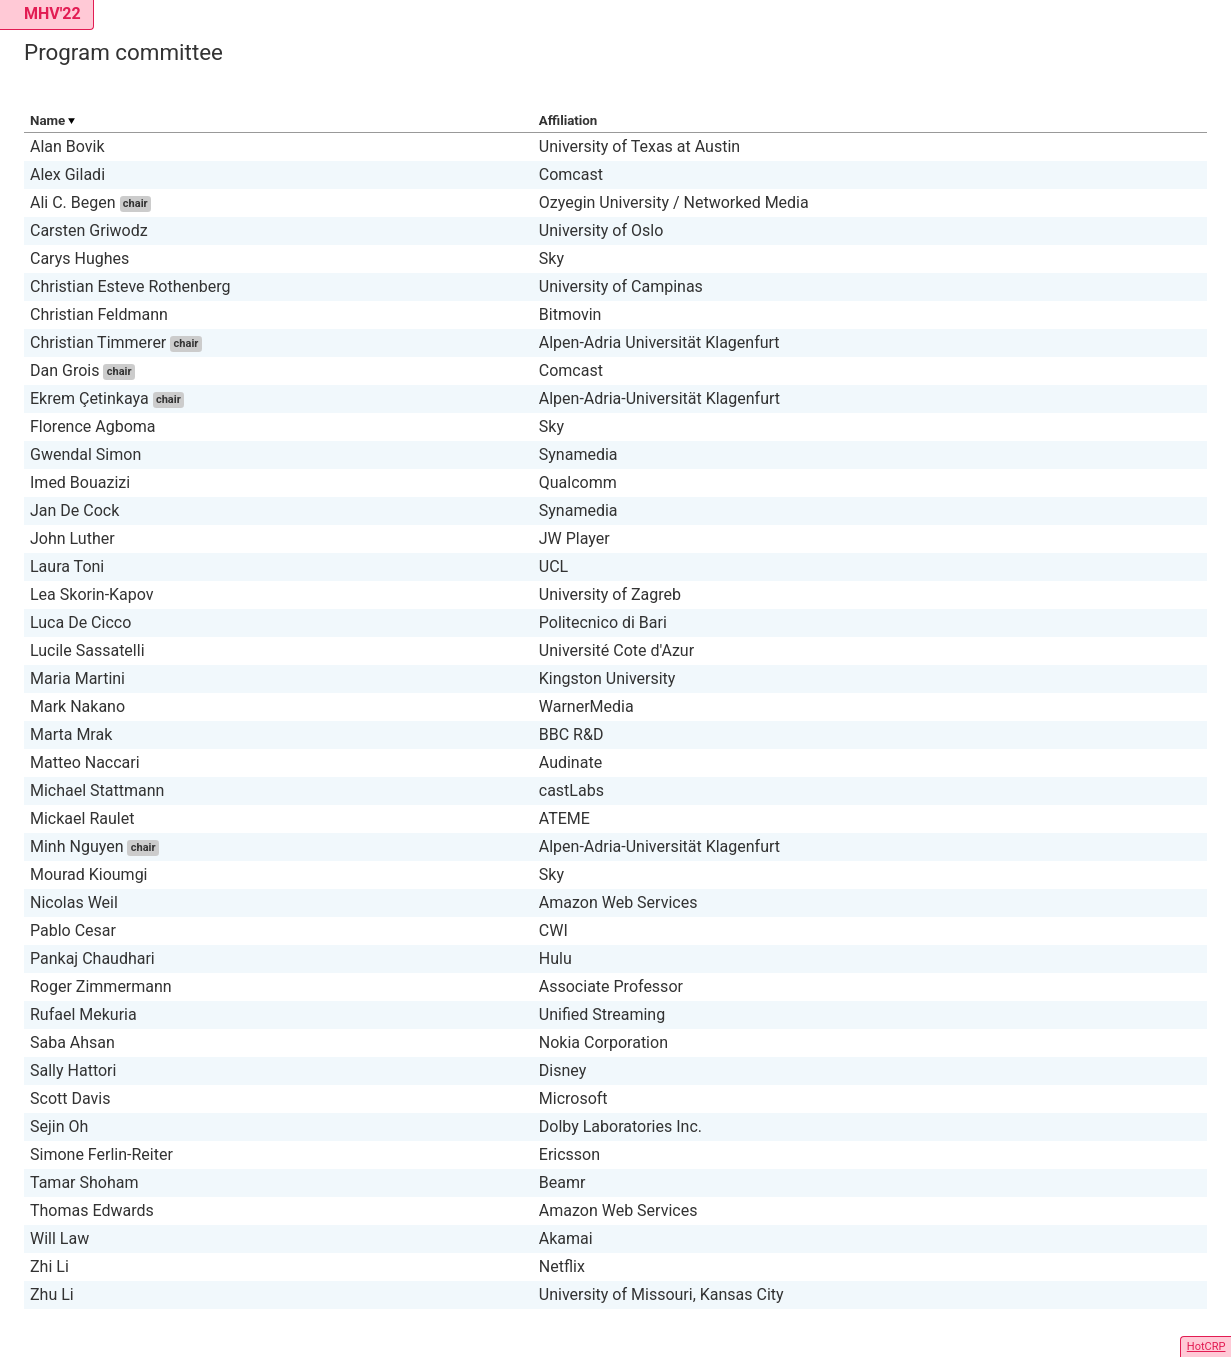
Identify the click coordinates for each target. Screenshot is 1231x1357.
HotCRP (1206, 1346)
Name (47, 120)
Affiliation (568, 120)
